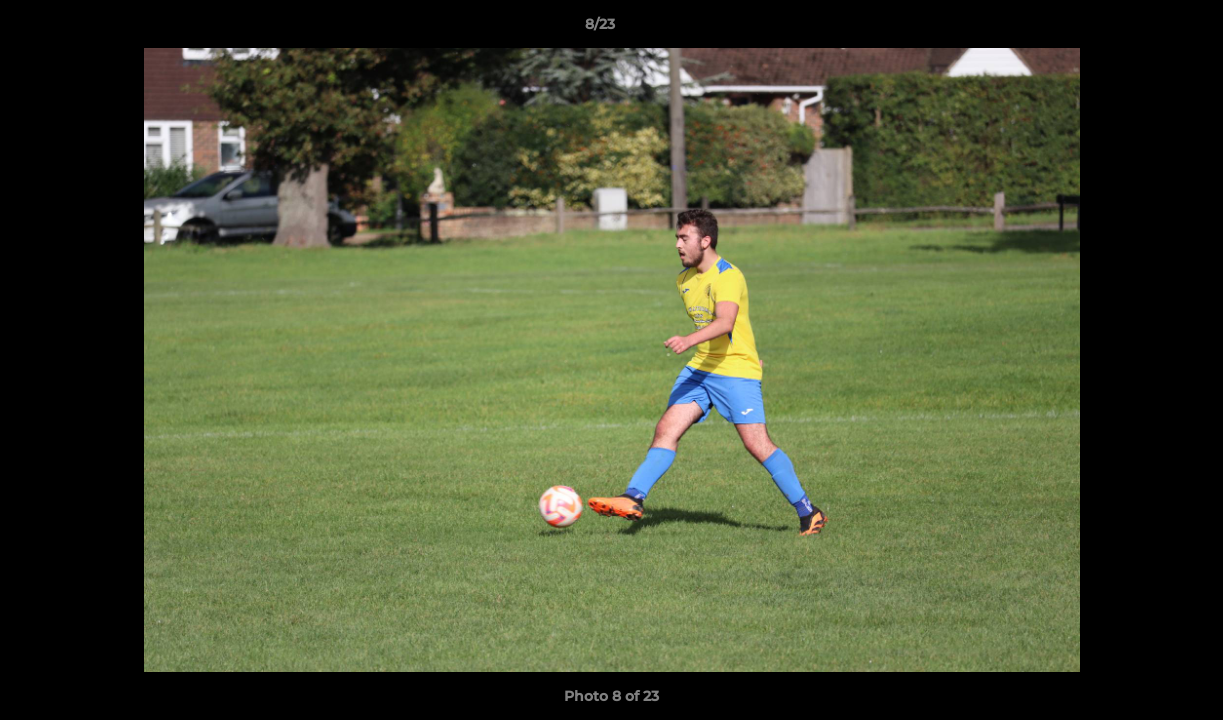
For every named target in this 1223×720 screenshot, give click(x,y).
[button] (1139, 29)
